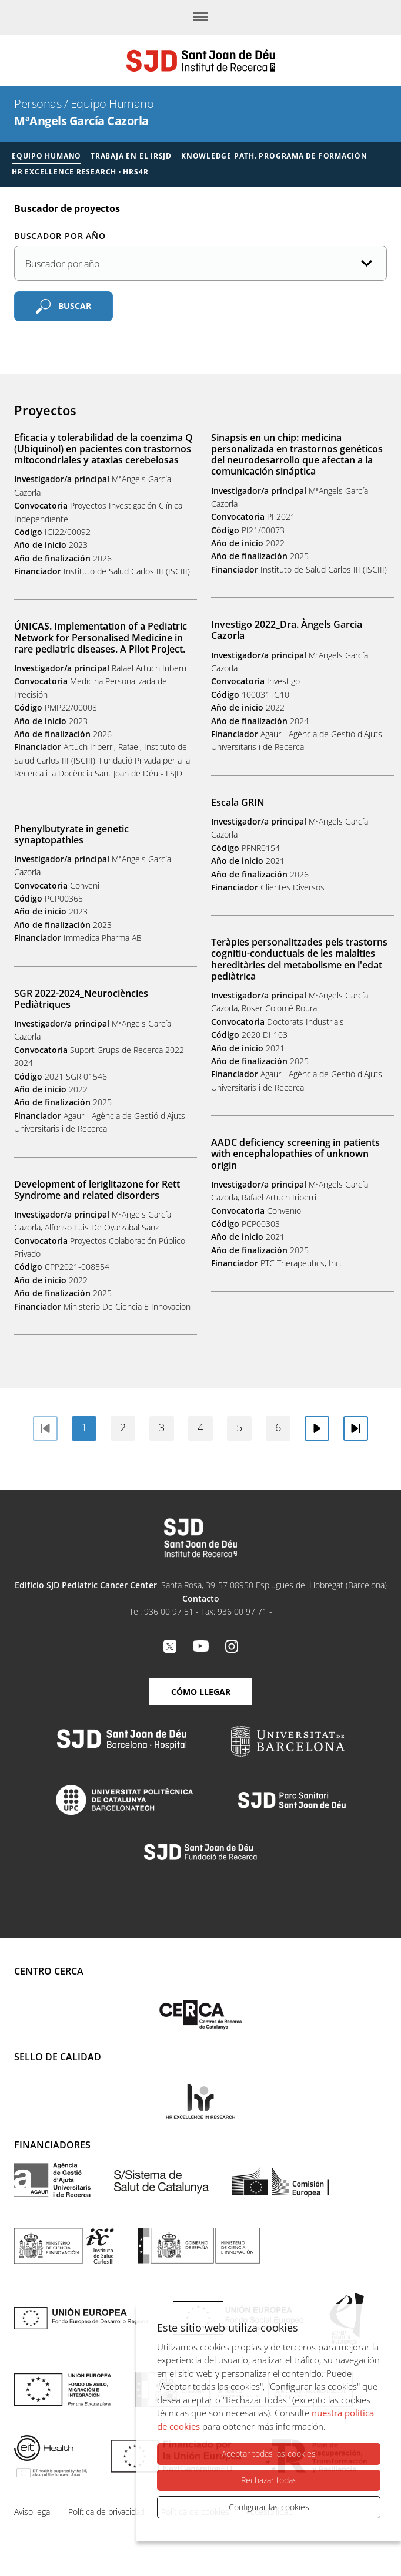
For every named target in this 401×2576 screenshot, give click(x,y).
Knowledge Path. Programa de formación (274, 156)
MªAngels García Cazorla (81, 121)
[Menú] (200, 18)
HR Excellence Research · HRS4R (80, 172)
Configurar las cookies (269, 2507)
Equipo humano (46, 156)
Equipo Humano (112, 104)
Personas (37, 104)
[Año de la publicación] (200, 263)
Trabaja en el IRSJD (131, 156)
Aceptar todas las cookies (269, 2454)
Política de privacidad (106, 2511)
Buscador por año (59, 235)
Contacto (200, 1598)
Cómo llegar (200, 1691)
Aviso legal (33, 2511)
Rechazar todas (269, 2480)
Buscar (74, 305)
